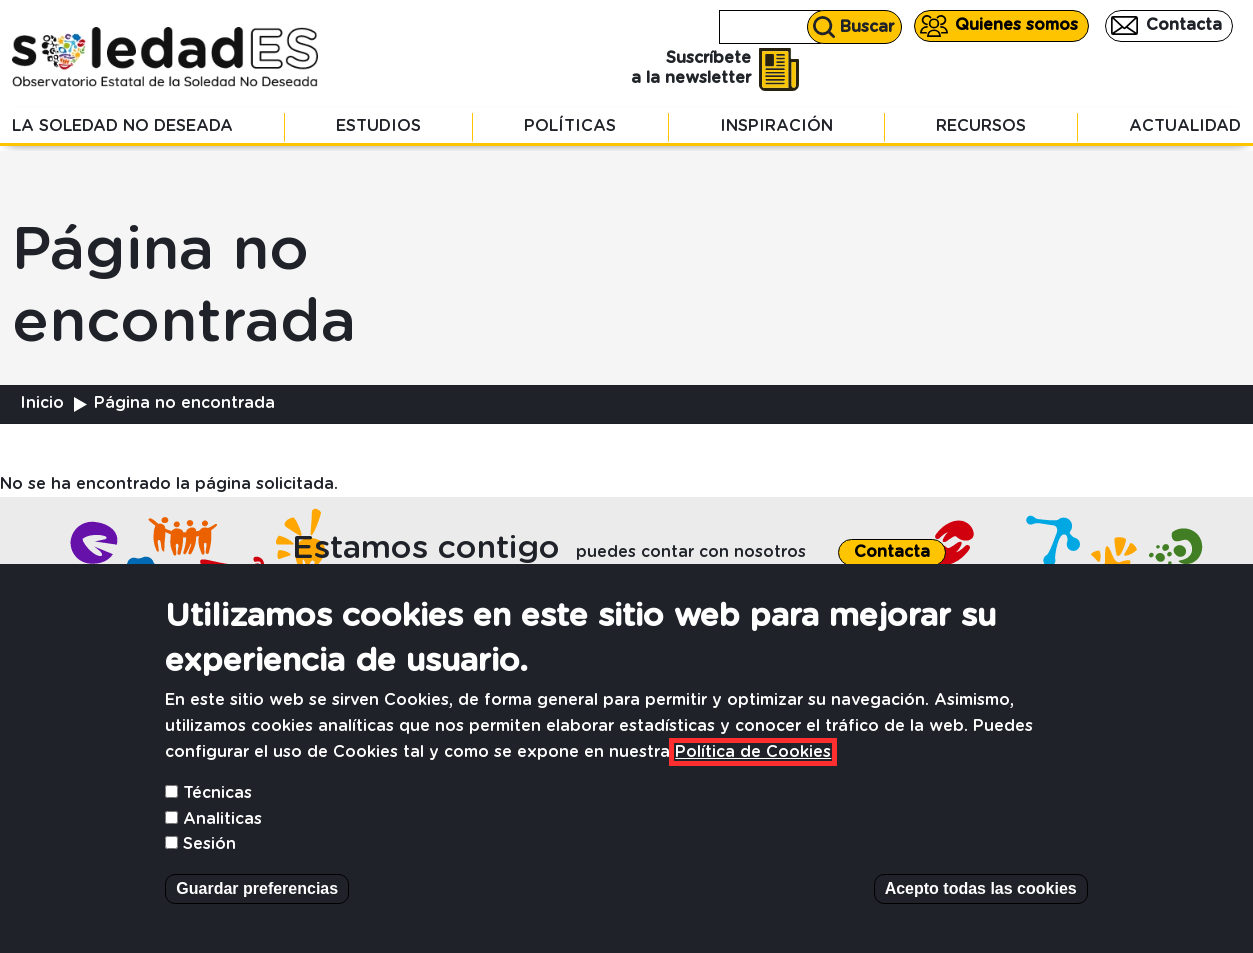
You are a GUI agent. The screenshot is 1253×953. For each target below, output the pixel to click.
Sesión (209, 871)
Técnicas (217, 820)
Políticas (570, 126)
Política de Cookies (753, 779)
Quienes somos (1016, 25)
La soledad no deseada (122, 126)
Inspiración (776, 126)
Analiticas (222, 846)
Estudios (378, 126)
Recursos (981, 126)
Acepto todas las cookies (981, 915)
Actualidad (1185, 126)
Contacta (1184, 25)
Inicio (42, 403)
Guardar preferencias (257, 915)
